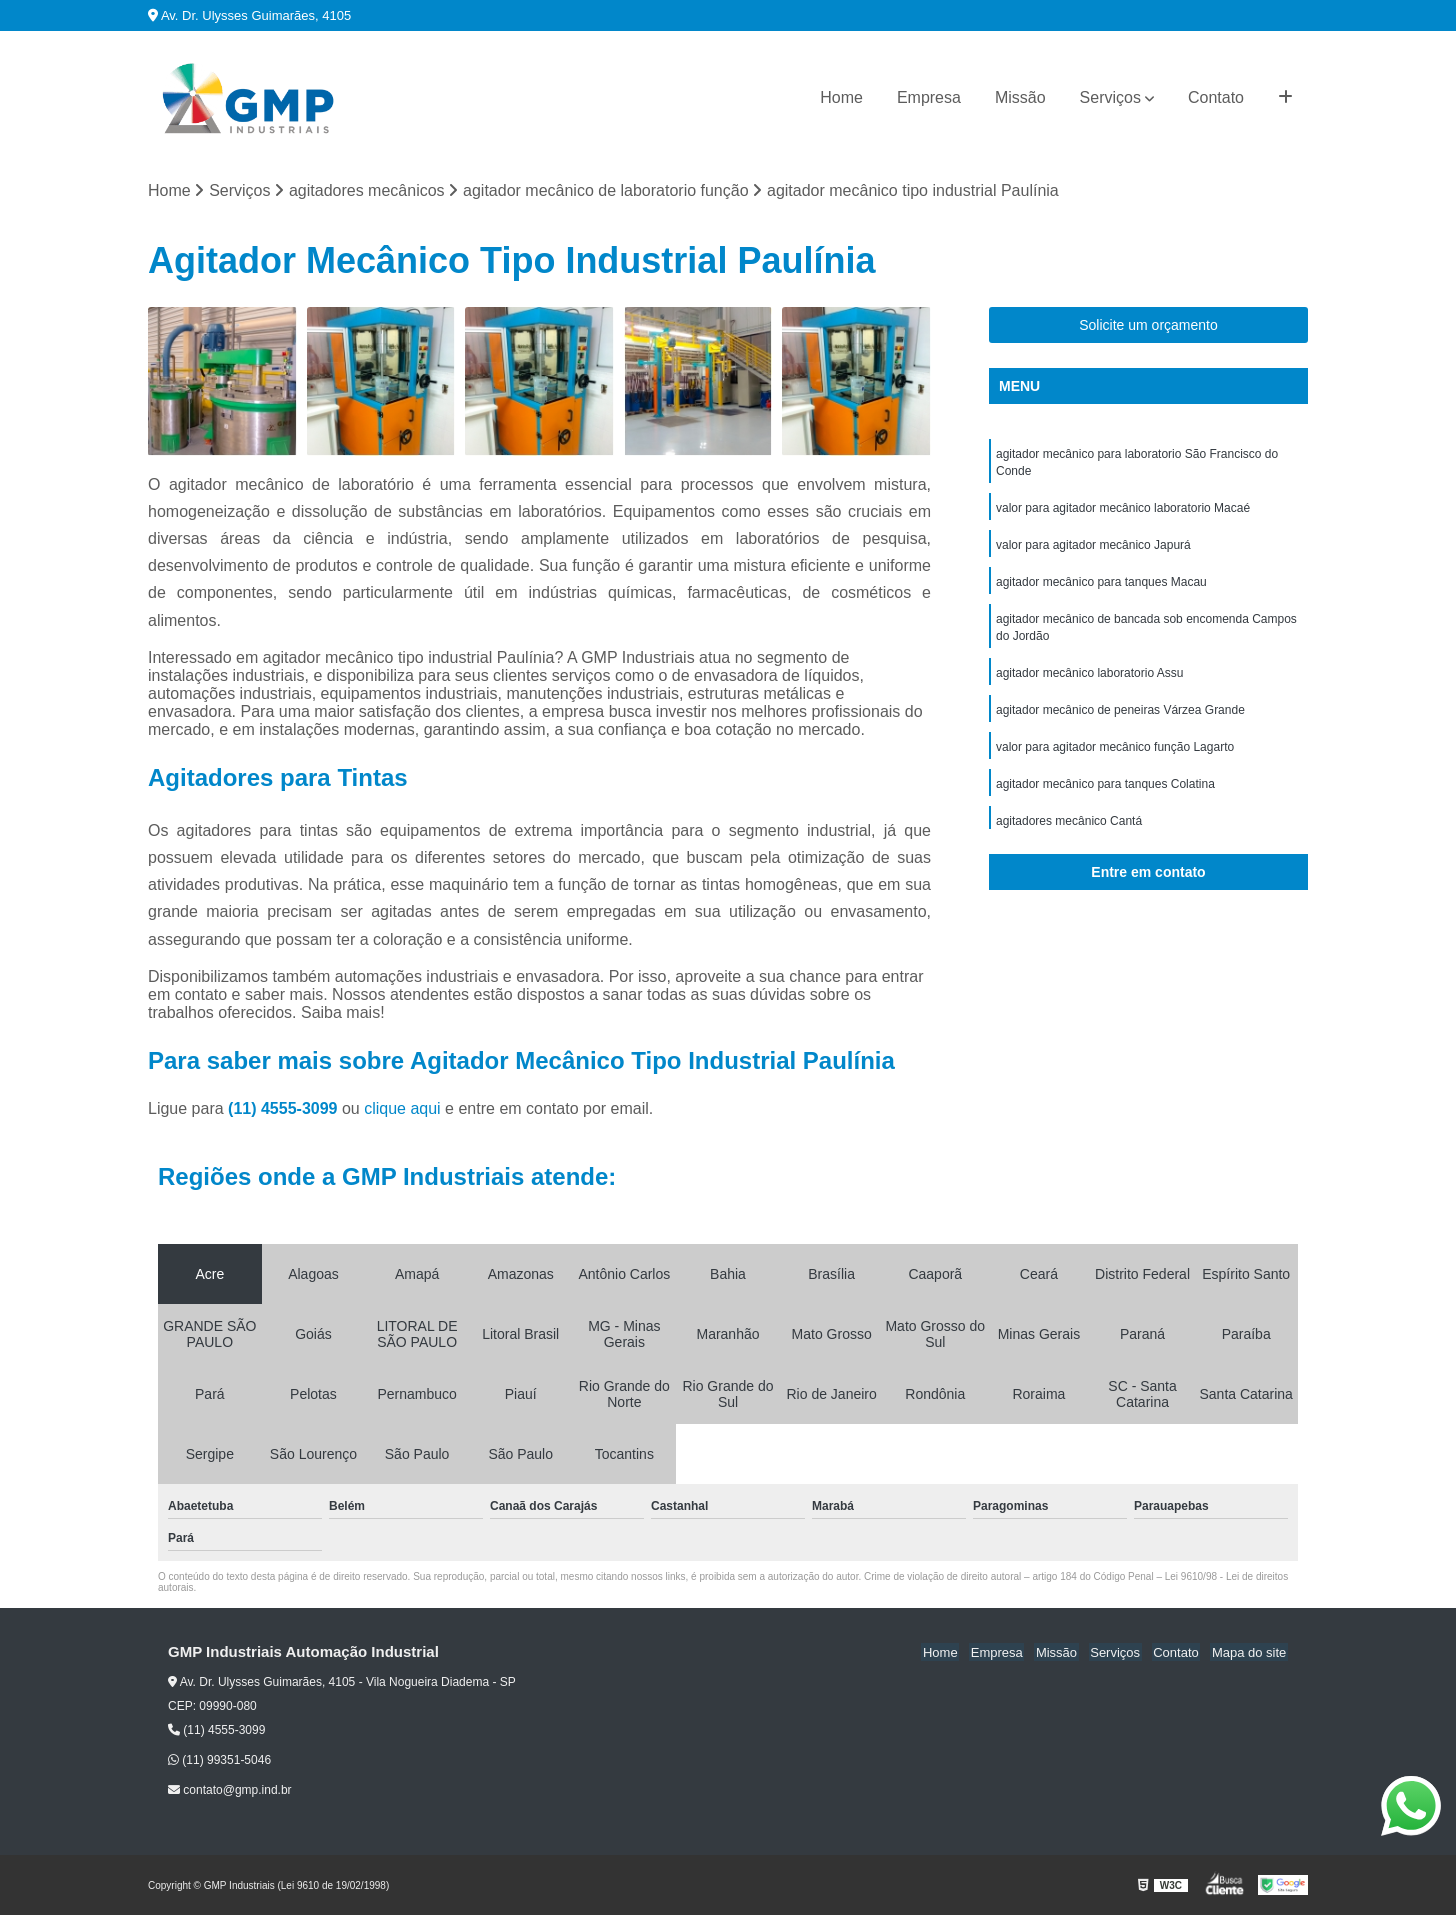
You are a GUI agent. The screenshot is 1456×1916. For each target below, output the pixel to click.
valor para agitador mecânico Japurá (1093, 549)
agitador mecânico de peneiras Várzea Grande (1120, 719)
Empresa (929, 97)
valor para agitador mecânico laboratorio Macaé (1123, 511)
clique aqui (402, 1109)
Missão (1020, 97)
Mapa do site (1250, 1653)
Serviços (1110, 97)
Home (841, 97)
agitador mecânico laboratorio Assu (1089, 681)
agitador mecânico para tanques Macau (1101, 587)
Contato (1216, 97)
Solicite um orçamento (1148, 326)
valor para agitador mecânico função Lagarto (1115, 757)
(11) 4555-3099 (285, 1109)
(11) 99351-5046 (219, 1761)
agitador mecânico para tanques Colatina (1105, 795)
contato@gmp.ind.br (230, 1791)
